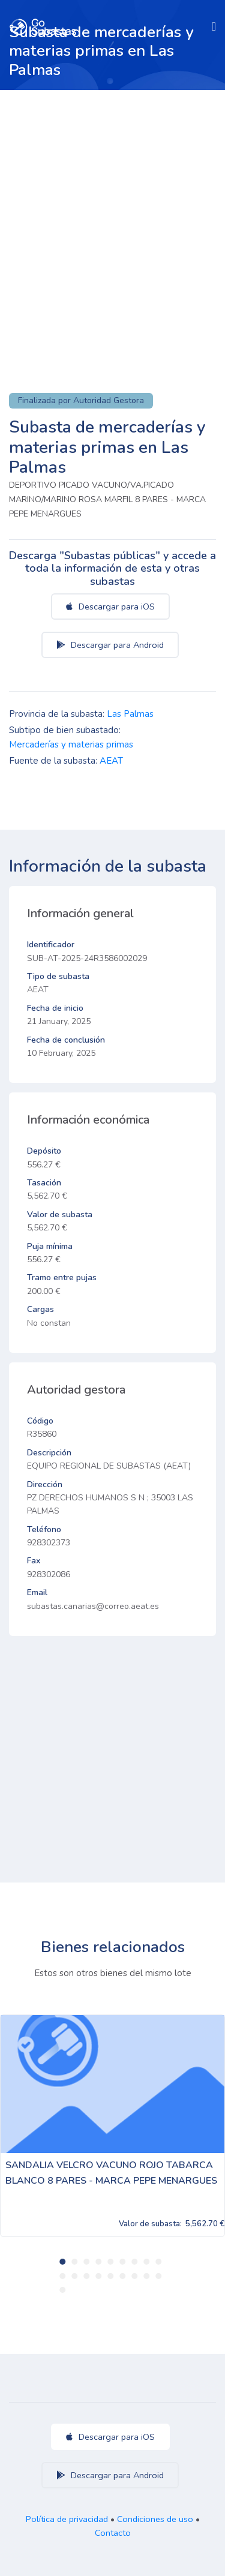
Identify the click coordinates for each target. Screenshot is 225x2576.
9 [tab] (158, 2262)
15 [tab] (122, 2276)
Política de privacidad (67, 2519)
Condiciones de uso (155, 2519)
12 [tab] (86, 2276)
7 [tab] (134, 2262)
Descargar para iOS (110, 607)
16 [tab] (134, 2276)
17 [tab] (146, 2276)
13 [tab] (98, 2276)
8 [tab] (146, 2262)
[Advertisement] (112, 208)
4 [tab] (98, 2262)
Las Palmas (130, 714)
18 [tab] (158, 2276)
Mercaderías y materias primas (71, 744)
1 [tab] (62, 2262)
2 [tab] (74, 2262)
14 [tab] (110, 2276)
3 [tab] (86, 2262)
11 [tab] (74, 2276)
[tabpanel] (112, 2125)
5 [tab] (110, 2262)
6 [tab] (122, 2262)
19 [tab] (62, 2290)
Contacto (113, 2533)
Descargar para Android (110, 645)
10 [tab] (62, 2276)
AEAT (111, 761)
